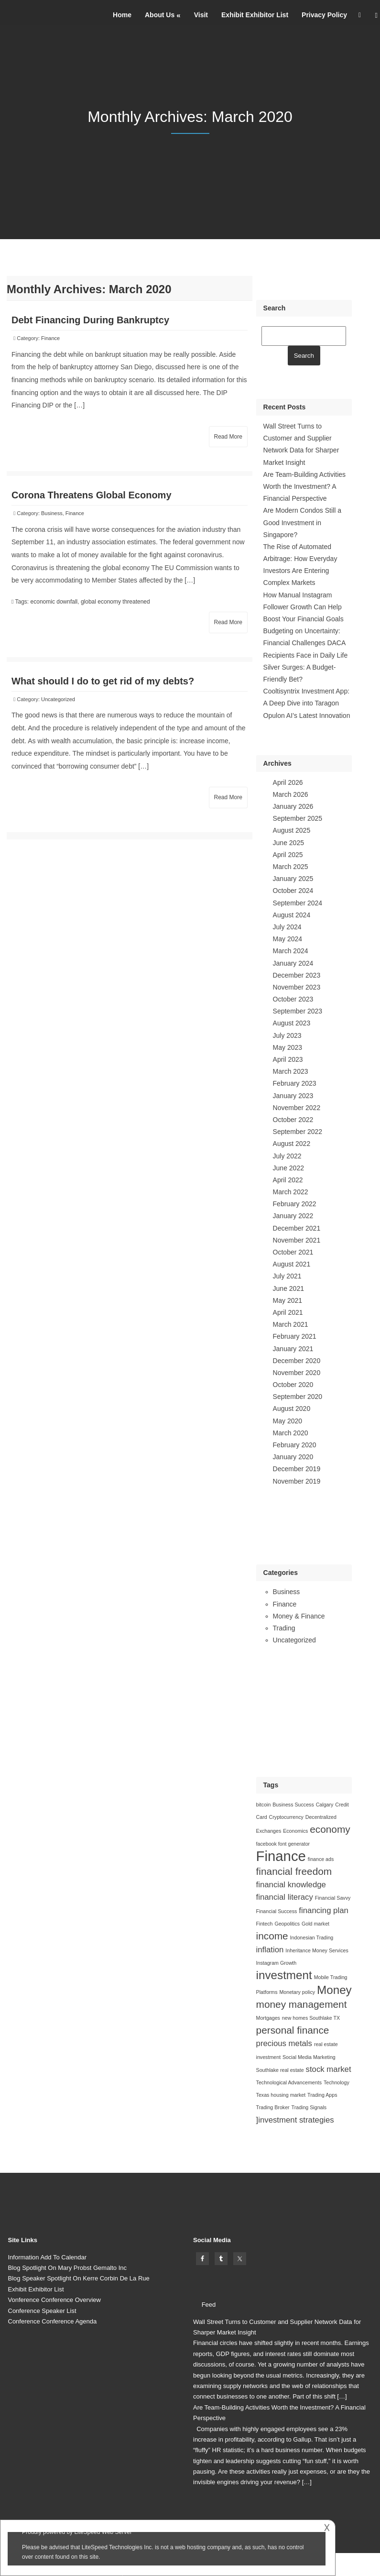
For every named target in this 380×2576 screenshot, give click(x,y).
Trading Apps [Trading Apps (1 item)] (322, 2095)
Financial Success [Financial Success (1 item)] (276, 1911)
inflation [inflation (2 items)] (270, 1949)
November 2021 (297, 1240)
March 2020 (290, 1433)
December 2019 (297, 1469)
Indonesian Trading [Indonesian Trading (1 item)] (312, 1937)
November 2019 (297, 1481)
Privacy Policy (324, 15)
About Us (159, 15)
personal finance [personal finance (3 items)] (292, 2030)
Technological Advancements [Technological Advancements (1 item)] (289, 2082)
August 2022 (292, 1143)
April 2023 (288, 1059)
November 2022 (297, 1108)
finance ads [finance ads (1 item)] (321, 1859)
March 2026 (290, 794)
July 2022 (287, 1156)
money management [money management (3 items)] (301, 2004)
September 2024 (298, 903)
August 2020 (292, 1408)
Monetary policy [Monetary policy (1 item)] (297, 1992)
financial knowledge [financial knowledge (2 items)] (291, 1884)
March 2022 (290, 1192)
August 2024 (292, 915)
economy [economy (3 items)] (330, 1829)
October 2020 (293, 1384)
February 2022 (294, 1204)
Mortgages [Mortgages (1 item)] (268, 2018)
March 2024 (290, 951)
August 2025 (292, 830)
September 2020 (298, 1396)
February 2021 (294, 1336)
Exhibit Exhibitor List (254, 15)
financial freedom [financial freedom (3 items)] (294, 1871)
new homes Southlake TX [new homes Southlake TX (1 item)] (311, 2018)
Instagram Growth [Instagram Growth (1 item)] (276, 1963)
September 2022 (298, 1131)
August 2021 (292, 1264)
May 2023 (287, 1047)
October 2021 (293, 1252)
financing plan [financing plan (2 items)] (323, 1910)
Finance (50, 338)
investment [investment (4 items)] (284, 1975)
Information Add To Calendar (47, 2257)
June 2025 (288, 843)
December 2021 (297, 1228)
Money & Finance (299, 1616)
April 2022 (288, 1180)
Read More (228, 436)
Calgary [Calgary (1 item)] (325, 1804)
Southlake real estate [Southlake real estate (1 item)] (280, 2070)
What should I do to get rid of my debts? (102, 681)
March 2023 (290, 1071)
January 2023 (293, 1096)
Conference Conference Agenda (52, 2321)
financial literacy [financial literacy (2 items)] (284, 1897)
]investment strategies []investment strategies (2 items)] (295, 2120)
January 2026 (293, 806)
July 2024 (287, 927)
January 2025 (293, 878)
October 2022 (293, 1119)
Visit (201, 15)
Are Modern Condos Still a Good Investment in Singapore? (302, 522)
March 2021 (290, 1324)
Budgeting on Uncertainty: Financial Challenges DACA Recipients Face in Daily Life (305, 643)
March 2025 (290, 866)
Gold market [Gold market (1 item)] (315, 1923)
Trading (284, 1628)
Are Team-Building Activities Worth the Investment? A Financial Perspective (304, 486)
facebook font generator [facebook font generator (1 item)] (283, 1844)
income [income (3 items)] (272, 1935)
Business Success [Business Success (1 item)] (293, 1804)
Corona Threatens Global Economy (91, 495)
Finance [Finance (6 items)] (281, 1856)
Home (122, 15)
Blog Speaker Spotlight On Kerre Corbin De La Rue (79, 2278)
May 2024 (287, 939)
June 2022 (288, 1168)
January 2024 (293, 963)
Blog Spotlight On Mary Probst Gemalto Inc (67, 2267)
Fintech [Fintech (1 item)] (264, 1923)
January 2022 (293, 1216)
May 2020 (287, 1421)
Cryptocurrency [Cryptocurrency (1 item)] (286, 1817)
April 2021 (288, 1312)
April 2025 (288, 855)
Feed (209, 2304)
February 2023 (294, 1083)
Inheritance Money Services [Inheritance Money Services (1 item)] (316, 1950)
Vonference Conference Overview (54, 2299)
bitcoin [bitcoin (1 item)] (263, 1804)
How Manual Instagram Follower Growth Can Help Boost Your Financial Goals (303, 607)
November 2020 (297, 1372)
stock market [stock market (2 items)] (328, 2069)
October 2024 (293, 890)
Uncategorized (58, 699)
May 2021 (287, 1300)
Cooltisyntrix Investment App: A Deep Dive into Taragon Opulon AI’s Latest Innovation (306, 703)
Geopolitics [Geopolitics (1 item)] (287, 1923)
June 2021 (288, 1288)
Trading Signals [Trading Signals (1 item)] (309, 2107)
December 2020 (297, 1361)
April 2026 (288, 782)
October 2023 (293, 999)
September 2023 (298, 1011)
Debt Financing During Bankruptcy (90, 320)
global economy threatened (115, 601)
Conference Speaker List (42, 2310)
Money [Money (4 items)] (334, 1989)
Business (52, 513)
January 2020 (293, 1457)
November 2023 (297, 987)
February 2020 (294, 1445)
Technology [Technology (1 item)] (336, 2082)
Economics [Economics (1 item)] (295, 1831)
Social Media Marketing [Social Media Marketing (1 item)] (309, 2057)
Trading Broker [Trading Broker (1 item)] (273, 2107)
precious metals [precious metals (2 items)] (284, 2043)
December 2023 (297, 975)
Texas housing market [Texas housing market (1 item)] (281, 2095)
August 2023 (292, 1023)
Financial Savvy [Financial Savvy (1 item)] (333, 1898)
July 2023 (287, 1035)
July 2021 (287, 1276)
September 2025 (298, 818)
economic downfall (54, 601)
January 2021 (293, 1349)
